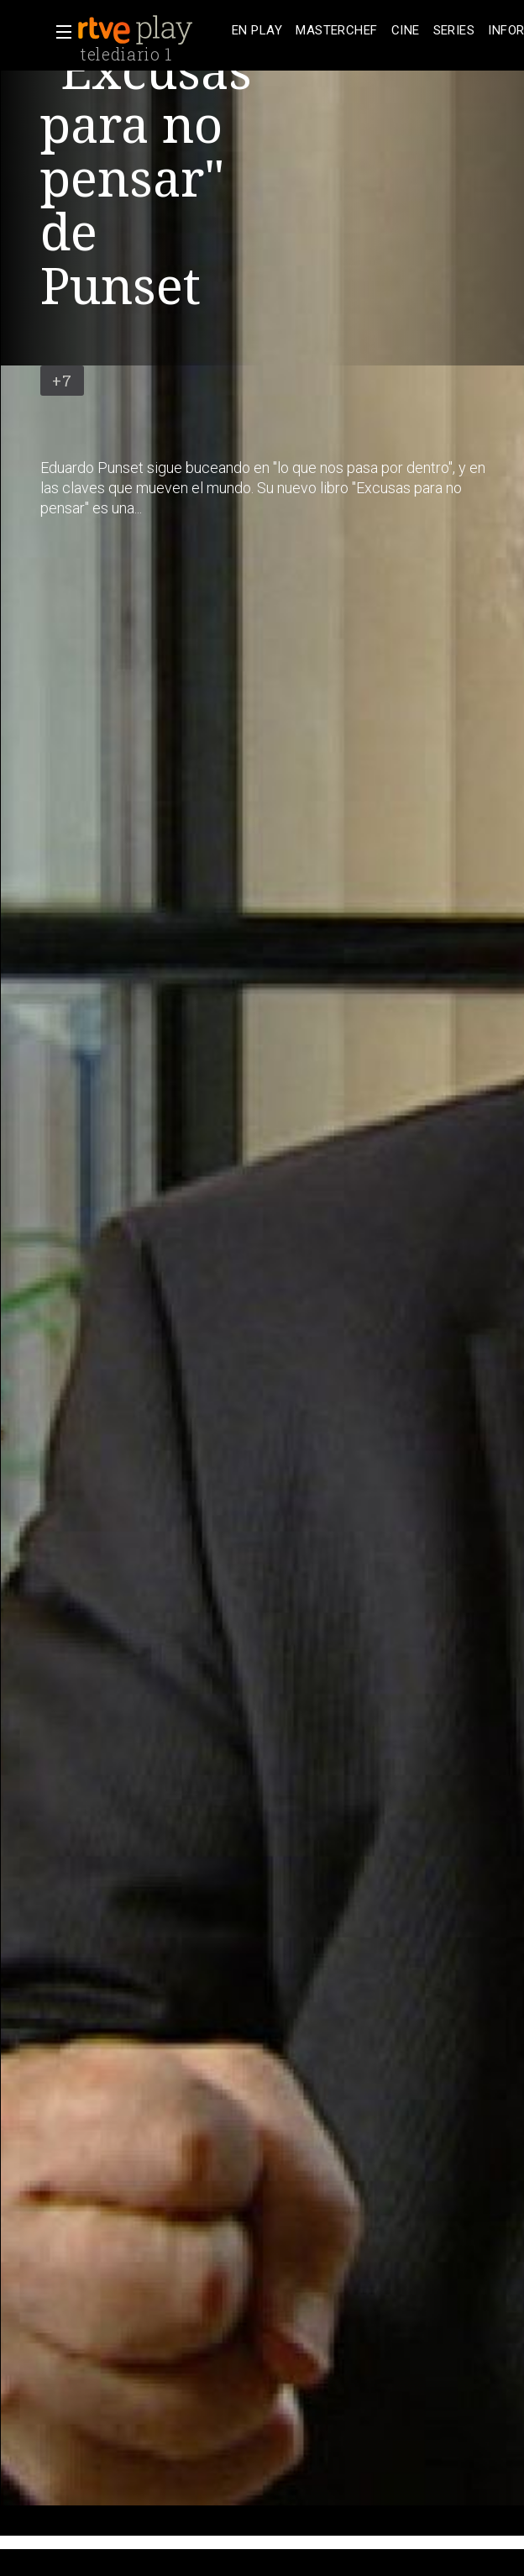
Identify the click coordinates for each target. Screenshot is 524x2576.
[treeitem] (257, 30)
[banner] (151, 30)
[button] (58, 31)
